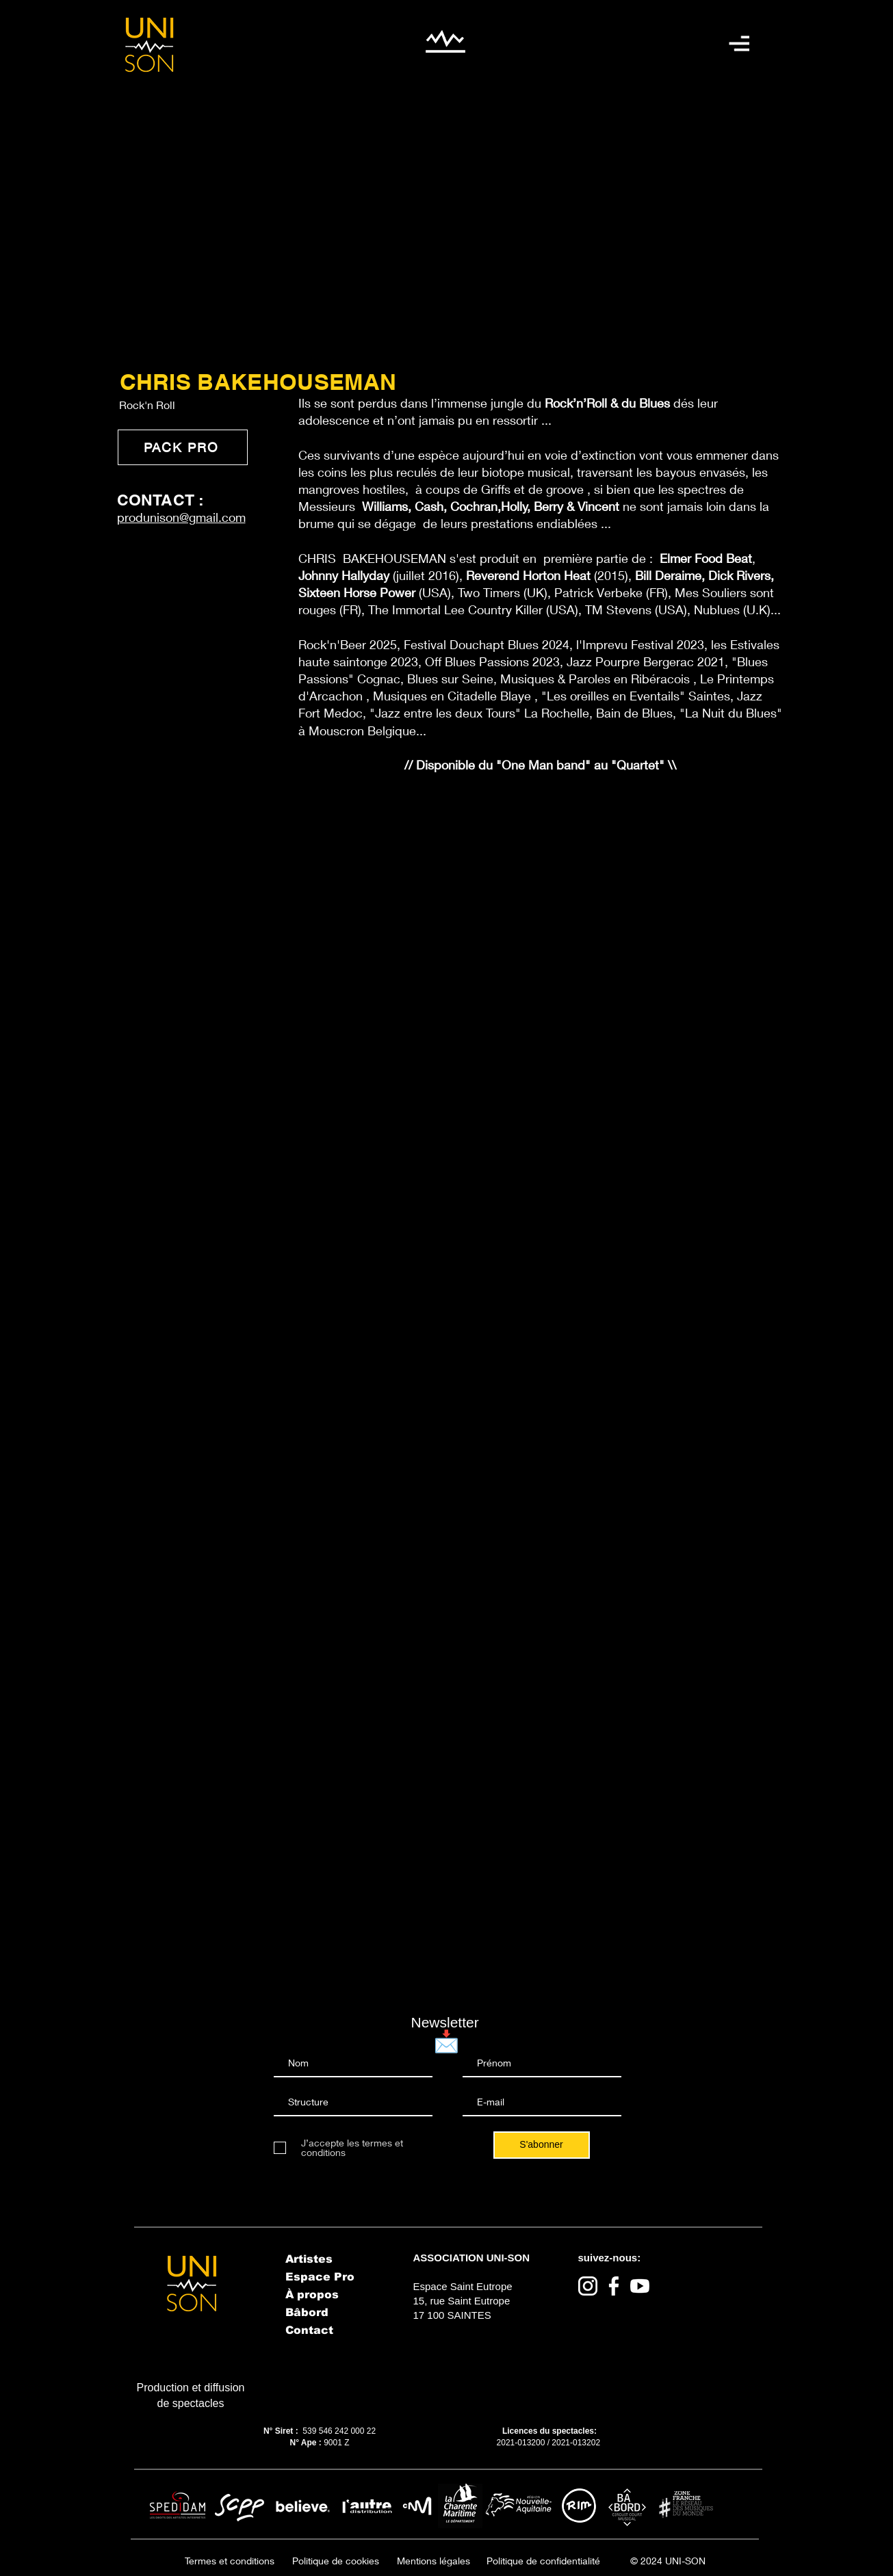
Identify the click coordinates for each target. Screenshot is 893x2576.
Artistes (309, 2259)
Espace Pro (319, 2277)
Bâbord (306, 2312)
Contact (309, 2330)
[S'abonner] (541, 2145)
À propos (312, 2294)
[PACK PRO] (183, 447)
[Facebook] (613, 2286)
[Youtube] (639, 2286)
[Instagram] (587, 2286)
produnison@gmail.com (181, 517)
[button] (739, 43)
